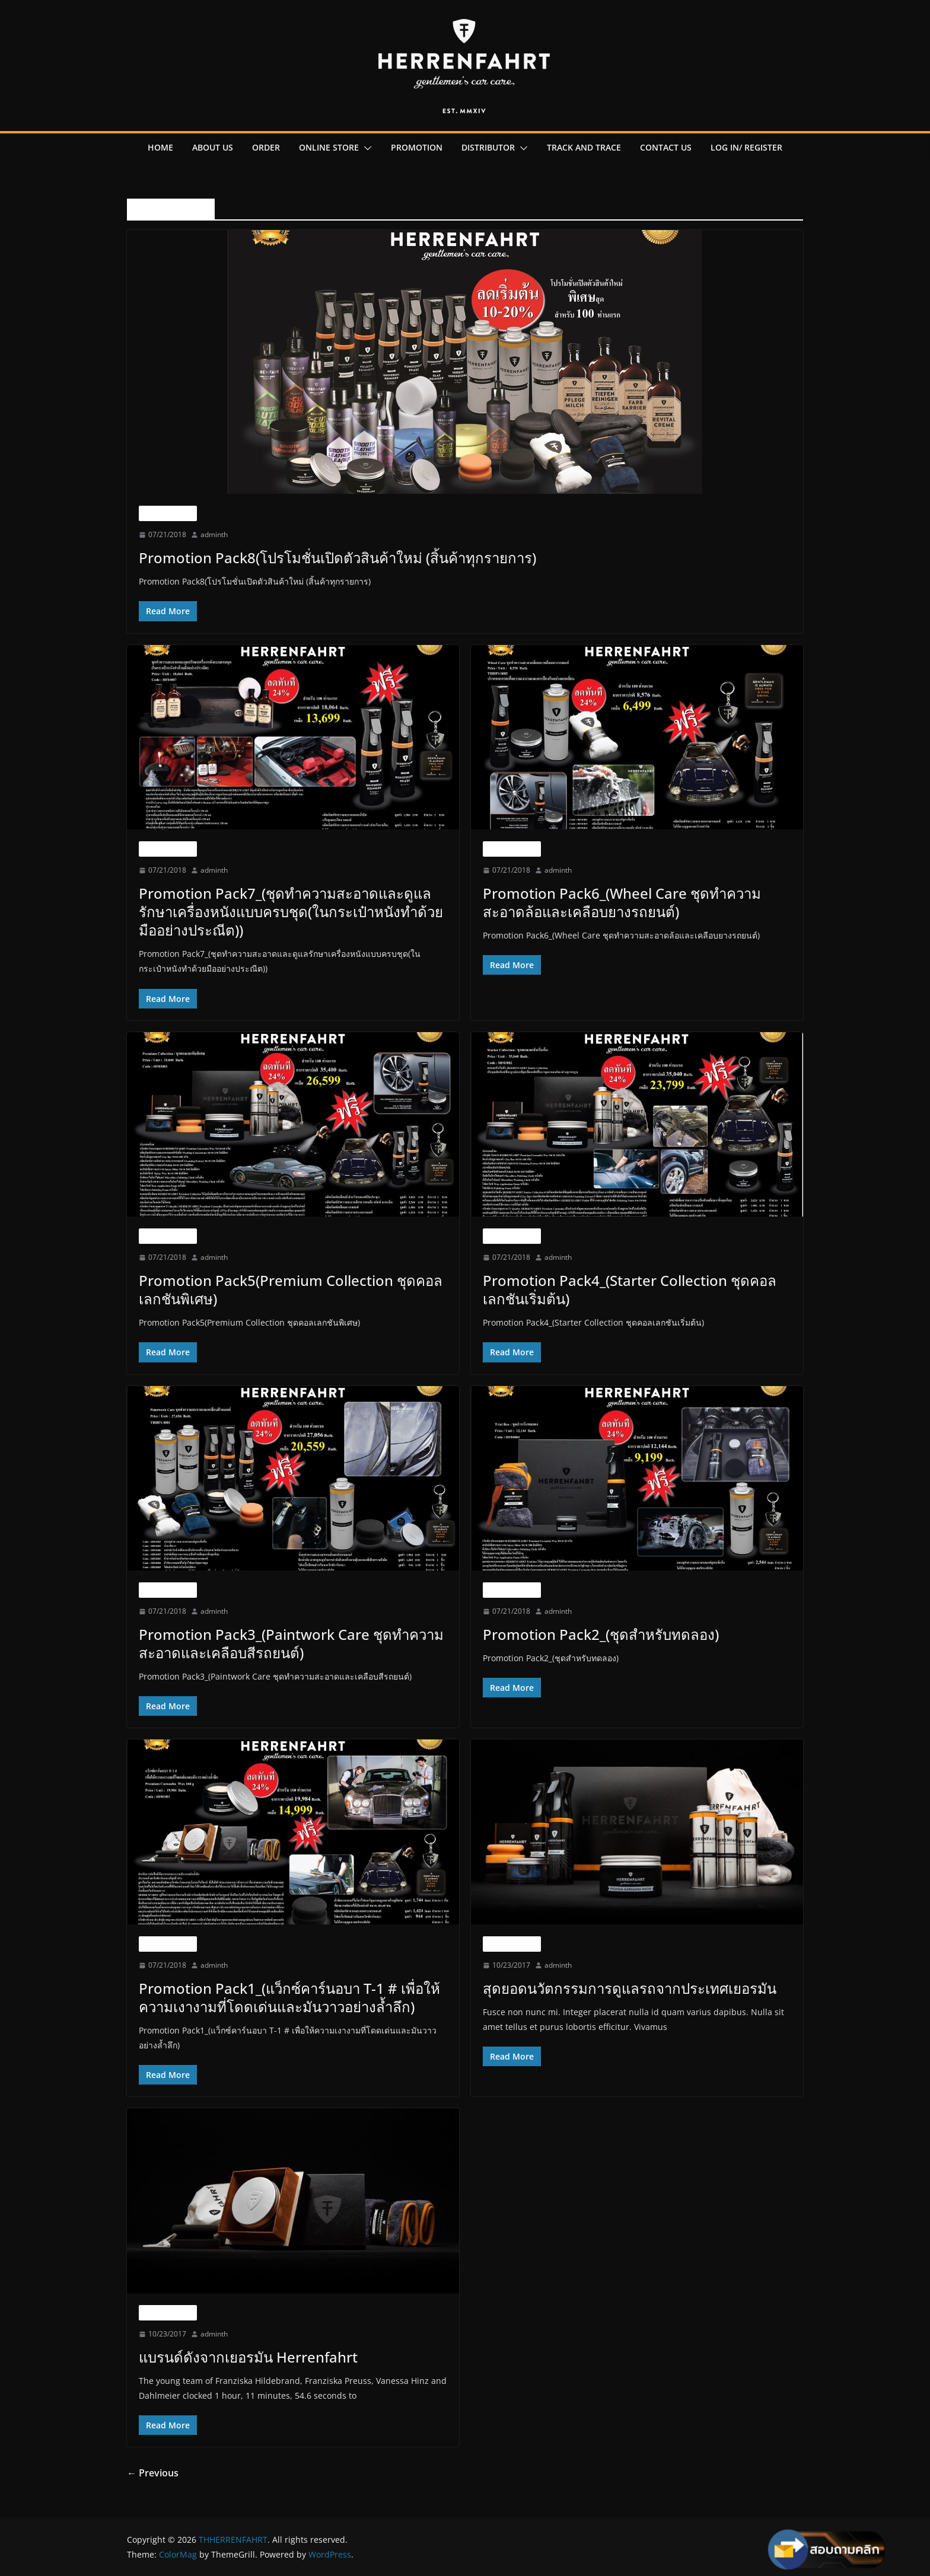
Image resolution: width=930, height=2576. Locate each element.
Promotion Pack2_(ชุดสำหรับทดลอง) (601, 1634)
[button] (365, 148)
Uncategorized (168, 513)
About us (212, 147)
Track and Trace (584, 147)
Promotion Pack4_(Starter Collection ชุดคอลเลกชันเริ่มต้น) (629, 1289)
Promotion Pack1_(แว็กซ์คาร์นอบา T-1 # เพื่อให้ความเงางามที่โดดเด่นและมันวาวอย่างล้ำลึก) (289, 1997)
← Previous (153, 2472)
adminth (214, 534)
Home (160, 147)
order (266, 147)
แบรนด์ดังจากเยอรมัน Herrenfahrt (248, 2357)
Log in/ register (746, 147)
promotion (416, 147)
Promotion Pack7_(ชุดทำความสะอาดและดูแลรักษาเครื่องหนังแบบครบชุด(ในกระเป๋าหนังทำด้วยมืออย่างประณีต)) (291, 911)
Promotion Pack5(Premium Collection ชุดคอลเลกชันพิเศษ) (290, 1289)
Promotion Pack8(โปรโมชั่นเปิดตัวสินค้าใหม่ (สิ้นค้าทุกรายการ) (337, 557)
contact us (666, 147)
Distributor (488, 147)
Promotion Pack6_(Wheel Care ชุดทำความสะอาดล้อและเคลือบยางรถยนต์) (622, 902)
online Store (329, 147)
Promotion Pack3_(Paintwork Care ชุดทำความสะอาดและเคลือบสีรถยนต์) (291, 1643)
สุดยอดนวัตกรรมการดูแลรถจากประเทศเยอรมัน (629, 1988)
